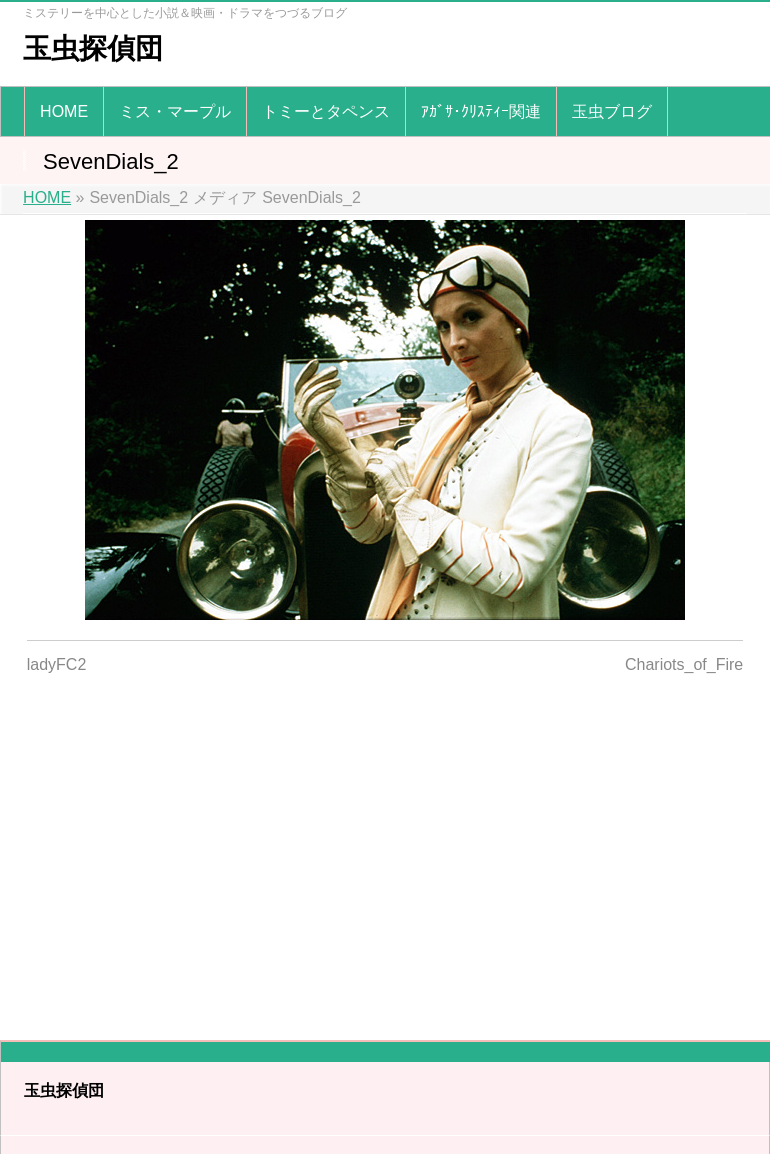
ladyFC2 (57, 664)
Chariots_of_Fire (684, 664)
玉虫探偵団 (93, 48)
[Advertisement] (384, 845)
